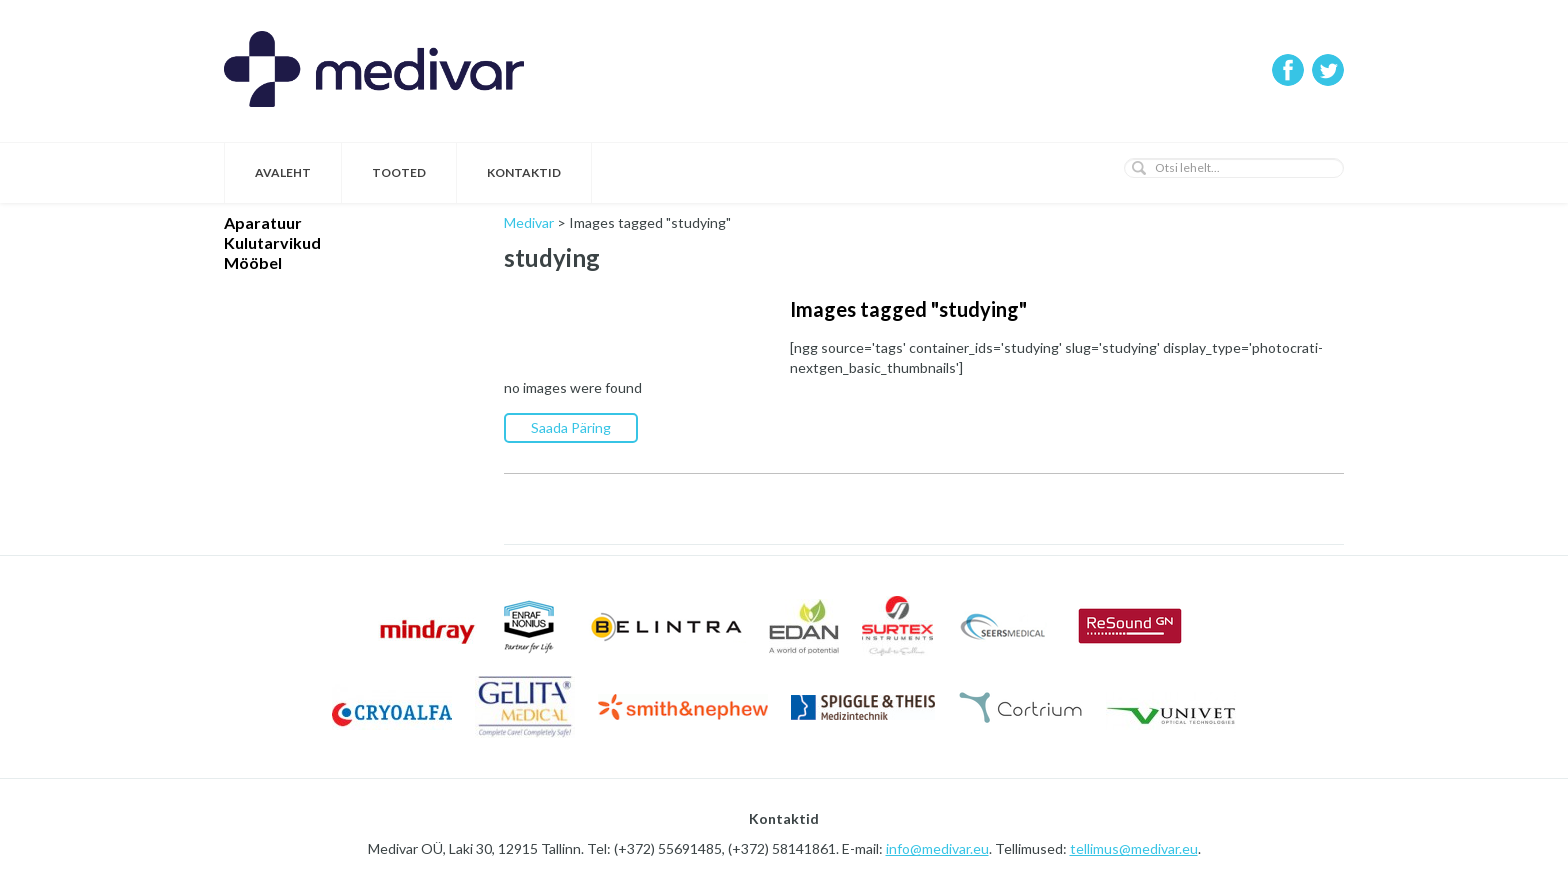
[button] (1139, 168)
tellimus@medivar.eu (1134, 848)
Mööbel (253, 262)
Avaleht (283, 172)
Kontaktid (524, 172)
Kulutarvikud (272, 242)
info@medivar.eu (937, 848)
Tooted (399, 172)
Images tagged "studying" (908, 309)
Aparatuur (263, 222)
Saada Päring (571, 427)
